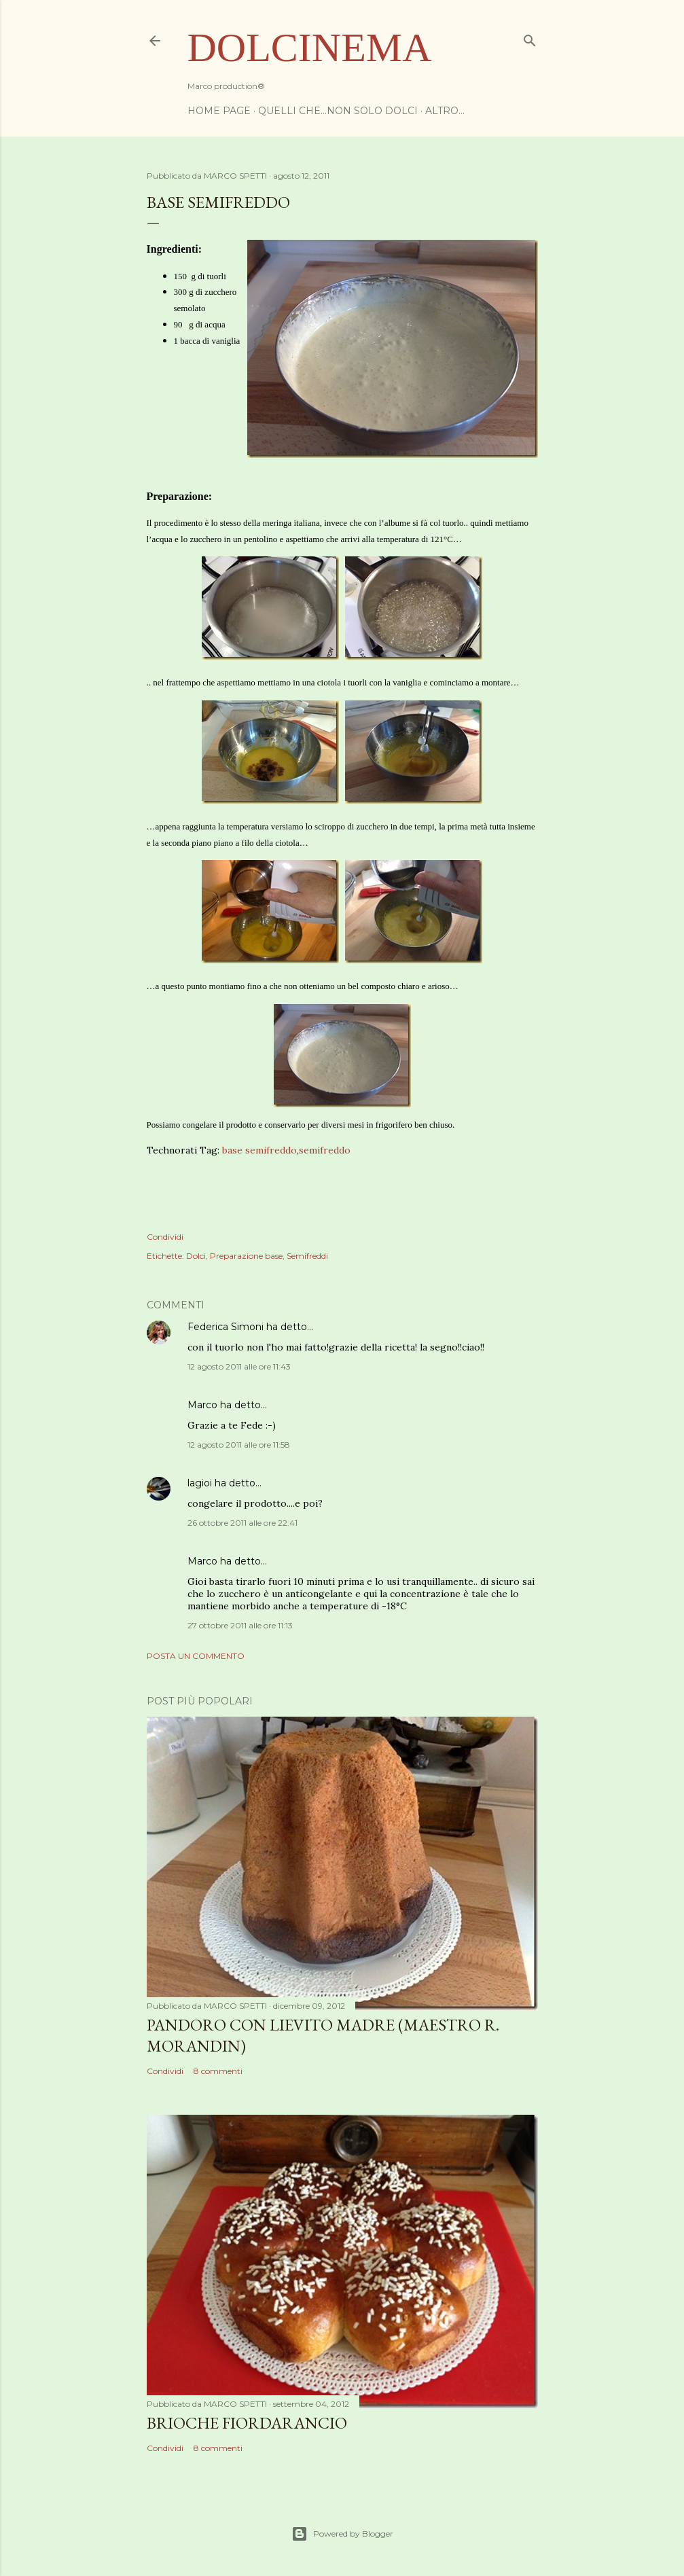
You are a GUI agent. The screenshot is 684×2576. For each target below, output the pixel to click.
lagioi (199, 1483)
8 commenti (218, 2071)
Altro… (445, 111)
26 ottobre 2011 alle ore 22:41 (242, 1523)
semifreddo (324, 1150)
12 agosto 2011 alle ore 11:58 (238, 1444)
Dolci (196, 1256)
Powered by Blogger (342, 2534)
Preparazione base (246, 1256)
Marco (202, 1405)
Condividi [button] (165, 1237)
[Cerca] (530, 37)
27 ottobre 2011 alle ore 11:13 (240, 1625)
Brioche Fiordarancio (247, 2422)
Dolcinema (309, 47)
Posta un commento (196, 1656)
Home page (219, 111)
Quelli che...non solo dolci (338, 111)
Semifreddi (307, 1256)
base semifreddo (259, 1150)
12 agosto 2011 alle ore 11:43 (239, 1366)
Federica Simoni (225, 1327)
